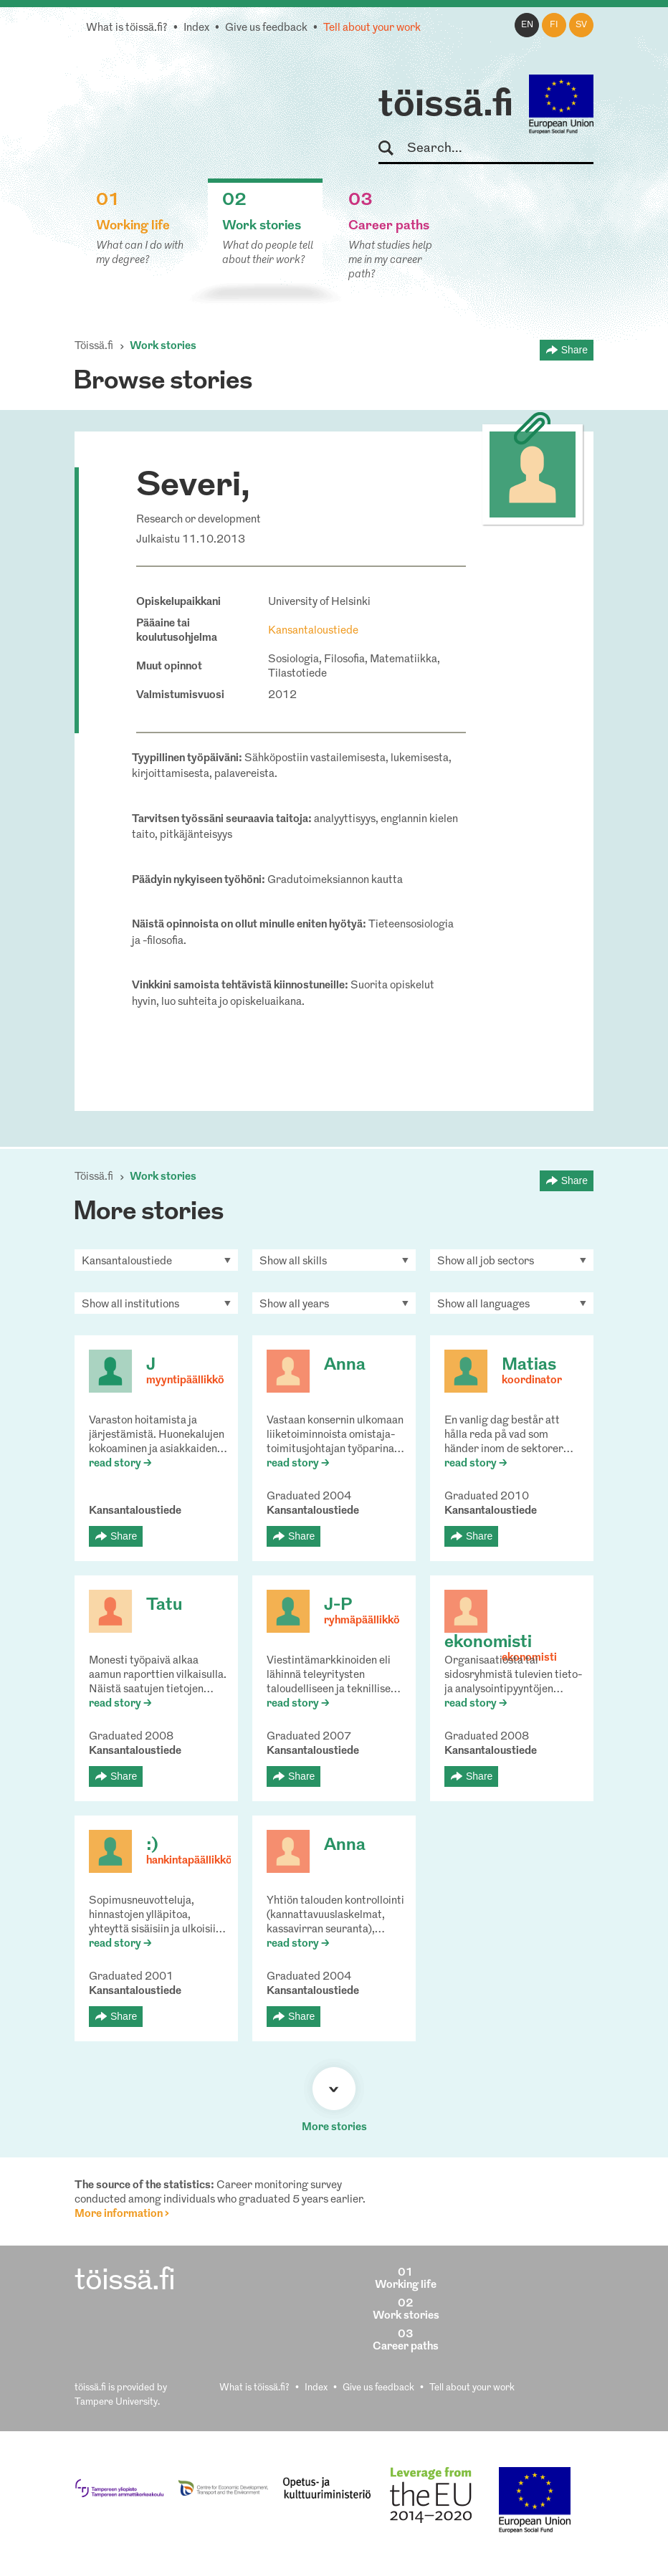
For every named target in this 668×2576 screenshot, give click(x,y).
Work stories (163, 346)
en (527, 25)
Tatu (164, 1605)
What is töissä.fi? (127, 28)
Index (196, 28)
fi (554, 25)
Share (574, 350)
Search (392, 148)
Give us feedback (266, 28)
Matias (529, 1365)
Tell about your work (372, 28)
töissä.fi (445, 106)
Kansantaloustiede (313, 631)
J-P (338, 1605)
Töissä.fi (94, 346)
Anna (345, 1365)
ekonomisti (488, 1642)
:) (152, 1845)
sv (581, 25)
